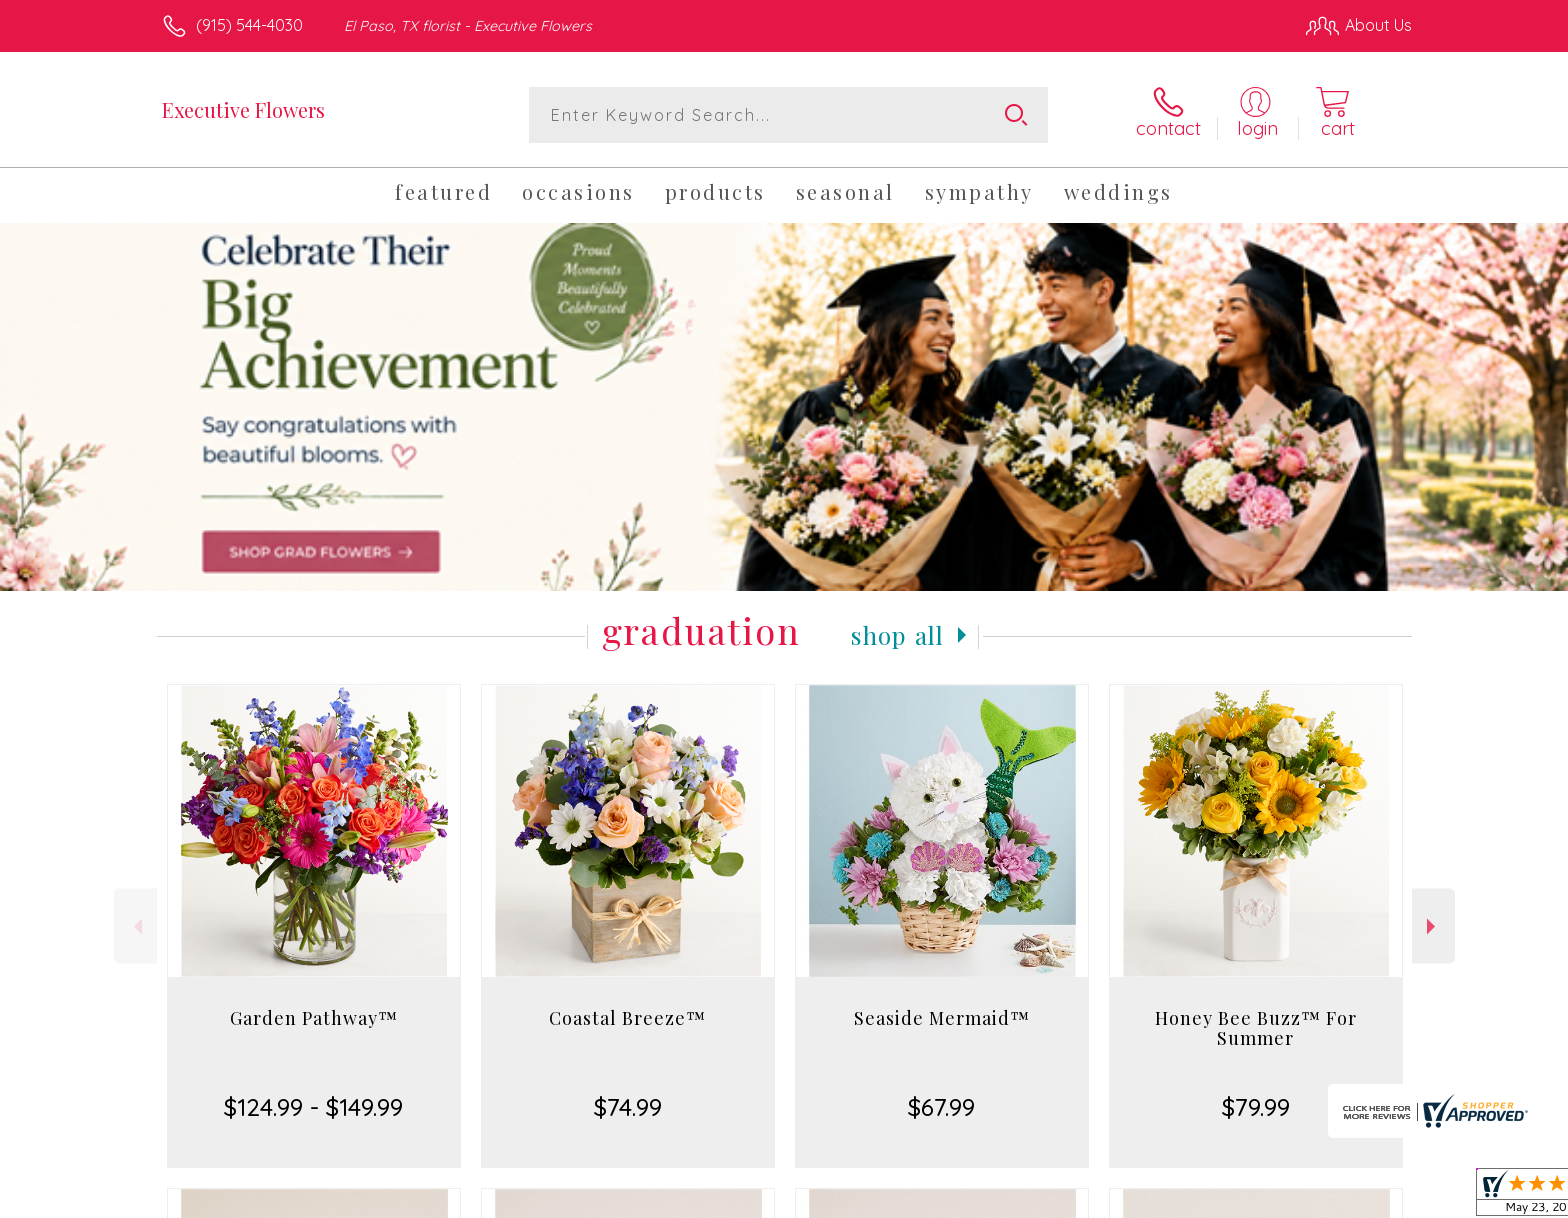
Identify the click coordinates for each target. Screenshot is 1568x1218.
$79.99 (1256, 1107)
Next (1433, 926)
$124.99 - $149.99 (313, 1107)
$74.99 (628, 1107)
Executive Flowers (243, 109)
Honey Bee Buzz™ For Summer (1256, 1028)
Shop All (898, 635)
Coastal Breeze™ (627, 1018)
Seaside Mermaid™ (942, 1018)
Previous (135, 926)
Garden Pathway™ (314, 1018)
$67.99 (941, 1107)
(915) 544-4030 (249, 25)
